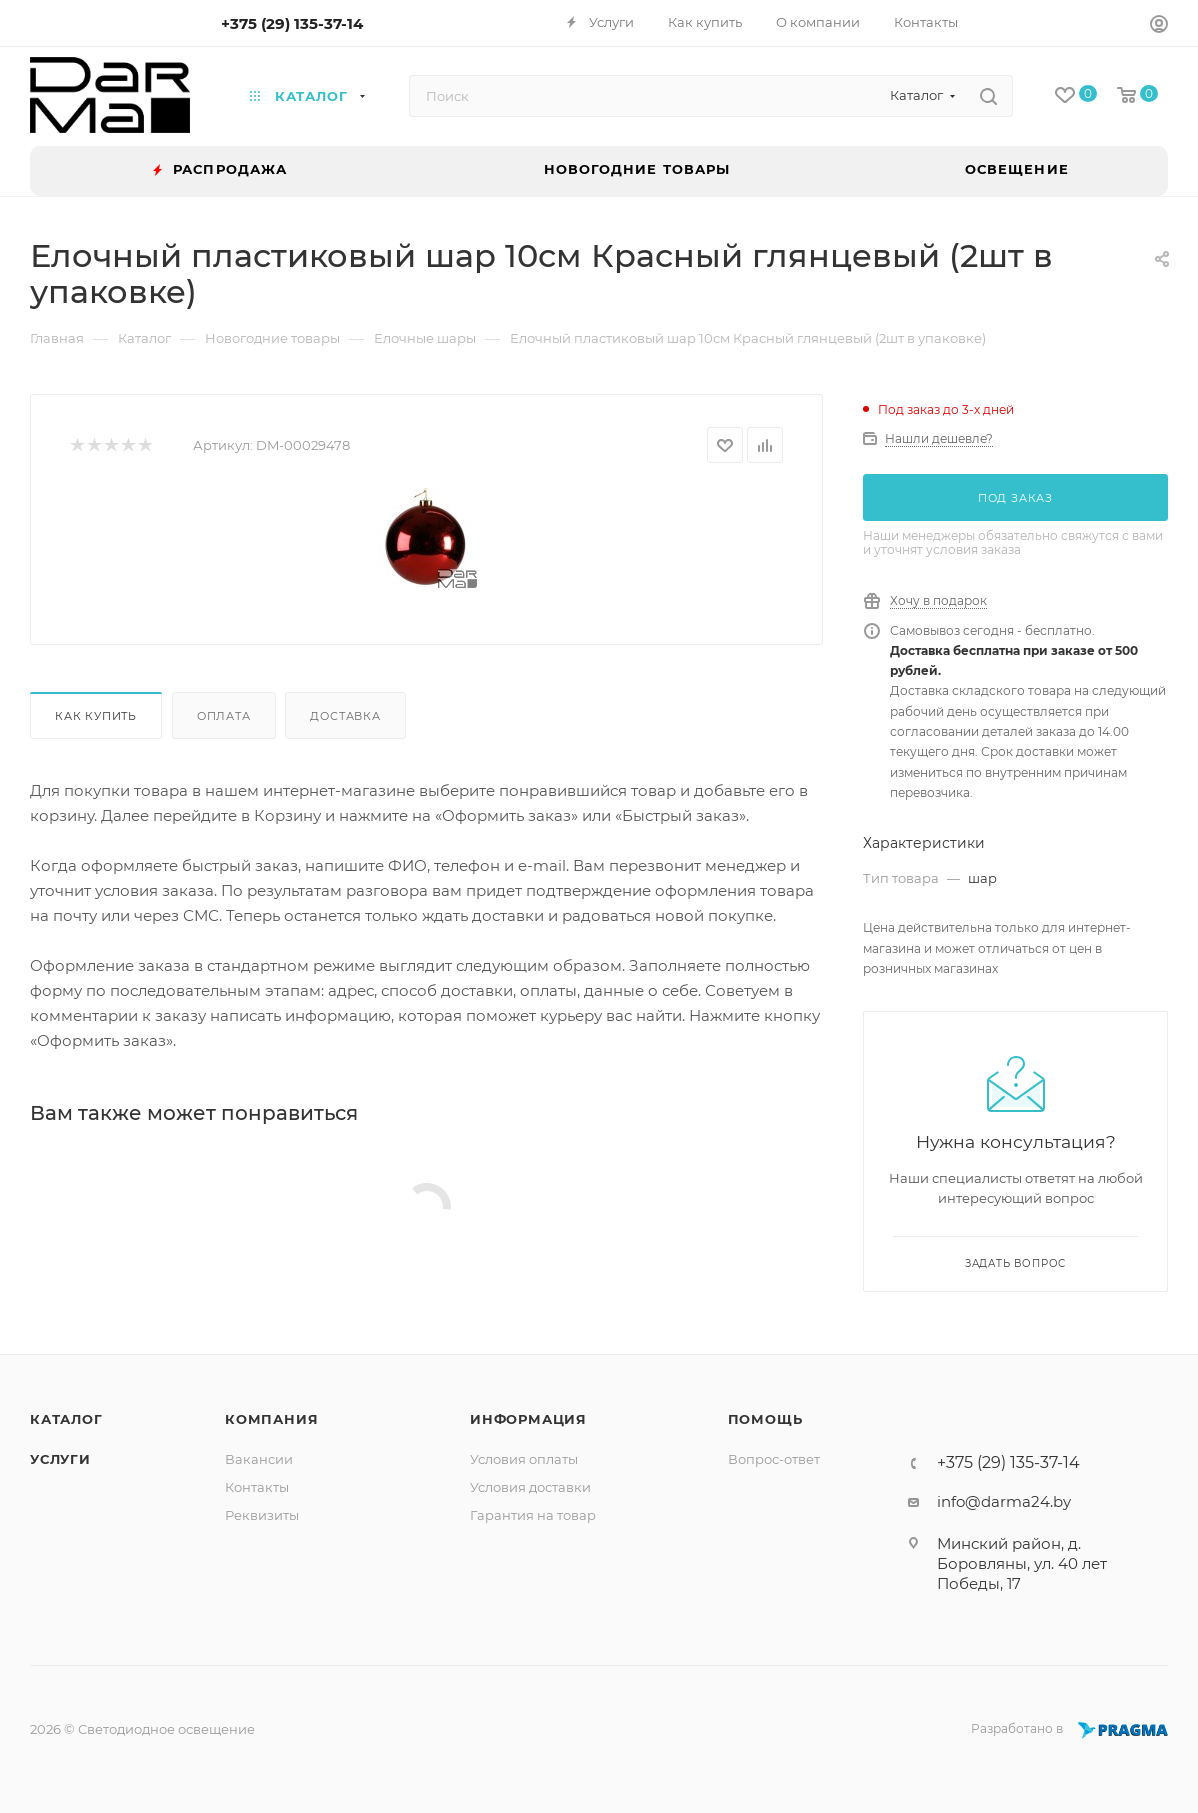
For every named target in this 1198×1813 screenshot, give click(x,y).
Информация (528, 1419)
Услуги (60, 1459)
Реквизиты (262, 1515)
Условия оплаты (524, 1459)
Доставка (345, 716)
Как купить (96, 716)
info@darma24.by (1004, 1501)
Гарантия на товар (533, 1515)
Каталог (66, 1419)
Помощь (765, 1419)
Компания (271, 1419)
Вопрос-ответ (774, 1459)
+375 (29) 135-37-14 (292, 23)
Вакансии (259, 1459)
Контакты (257, 1487)
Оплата (224, 716)
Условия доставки (530, 1487)
